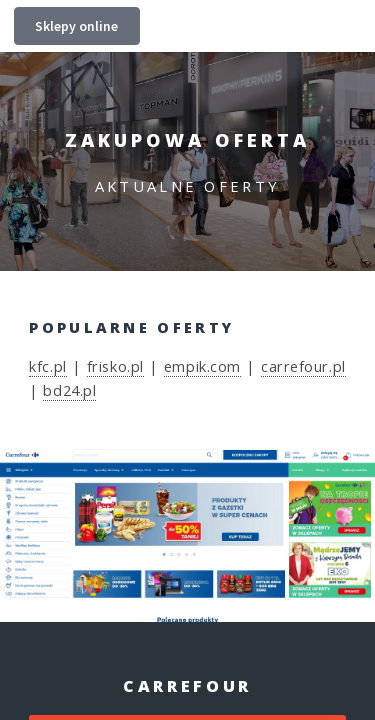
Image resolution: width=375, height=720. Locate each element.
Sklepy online (76, 26)
